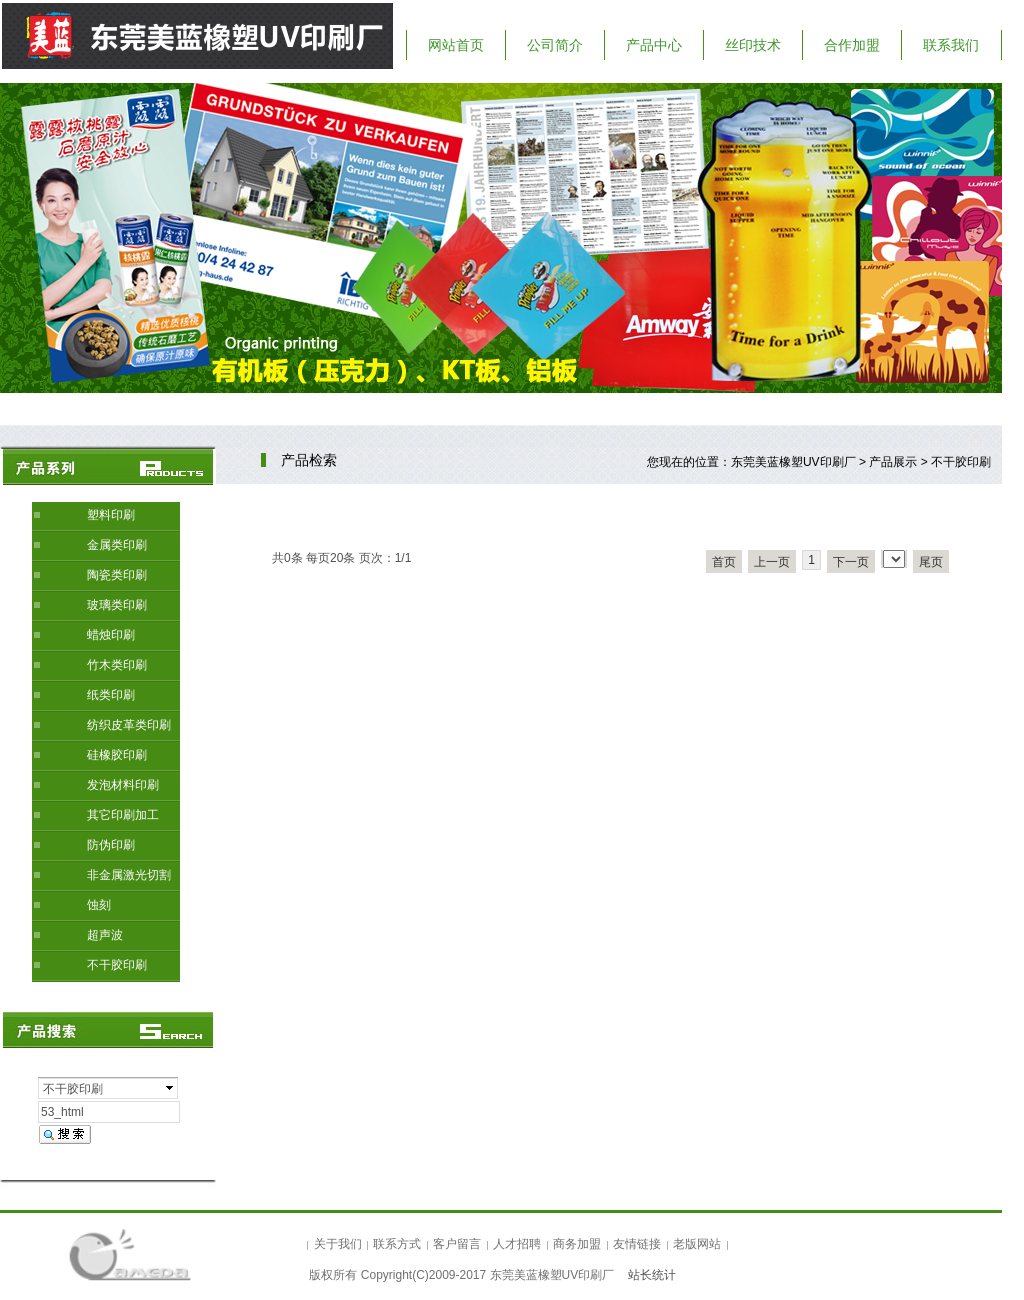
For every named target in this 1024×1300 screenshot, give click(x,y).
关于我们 (338, 1244)
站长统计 (652, 1275)
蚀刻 (99, 905)
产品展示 (893, 462)
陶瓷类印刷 (117, 575)
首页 (724, 562)
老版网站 (697, 1244)
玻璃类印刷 (117, 605)
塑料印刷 (111, 515)
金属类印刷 (117, 545)
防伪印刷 (111, 845)
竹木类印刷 (117, 665)
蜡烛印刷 (111, 635)
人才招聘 (517, 1244)
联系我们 (951, 45)
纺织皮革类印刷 (129, 725)
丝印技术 (753, 45)
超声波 (105, 935)
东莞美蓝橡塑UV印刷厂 (793, 462)
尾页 (931, 562)
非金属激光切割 (129, 875)
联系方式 (397, 1244)
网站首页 (456, 45)
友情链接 (637, 1244)
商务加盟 (577, 1244)
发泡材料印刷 (123, 785)
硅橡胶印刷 (117, 755)
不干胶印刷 (117, 965)
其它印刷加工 (123, 815)
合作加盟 (852, 45)
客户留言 (457, 1244)
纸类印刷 (111, 695)
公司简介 (555, 45)
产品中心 (654, 45)
